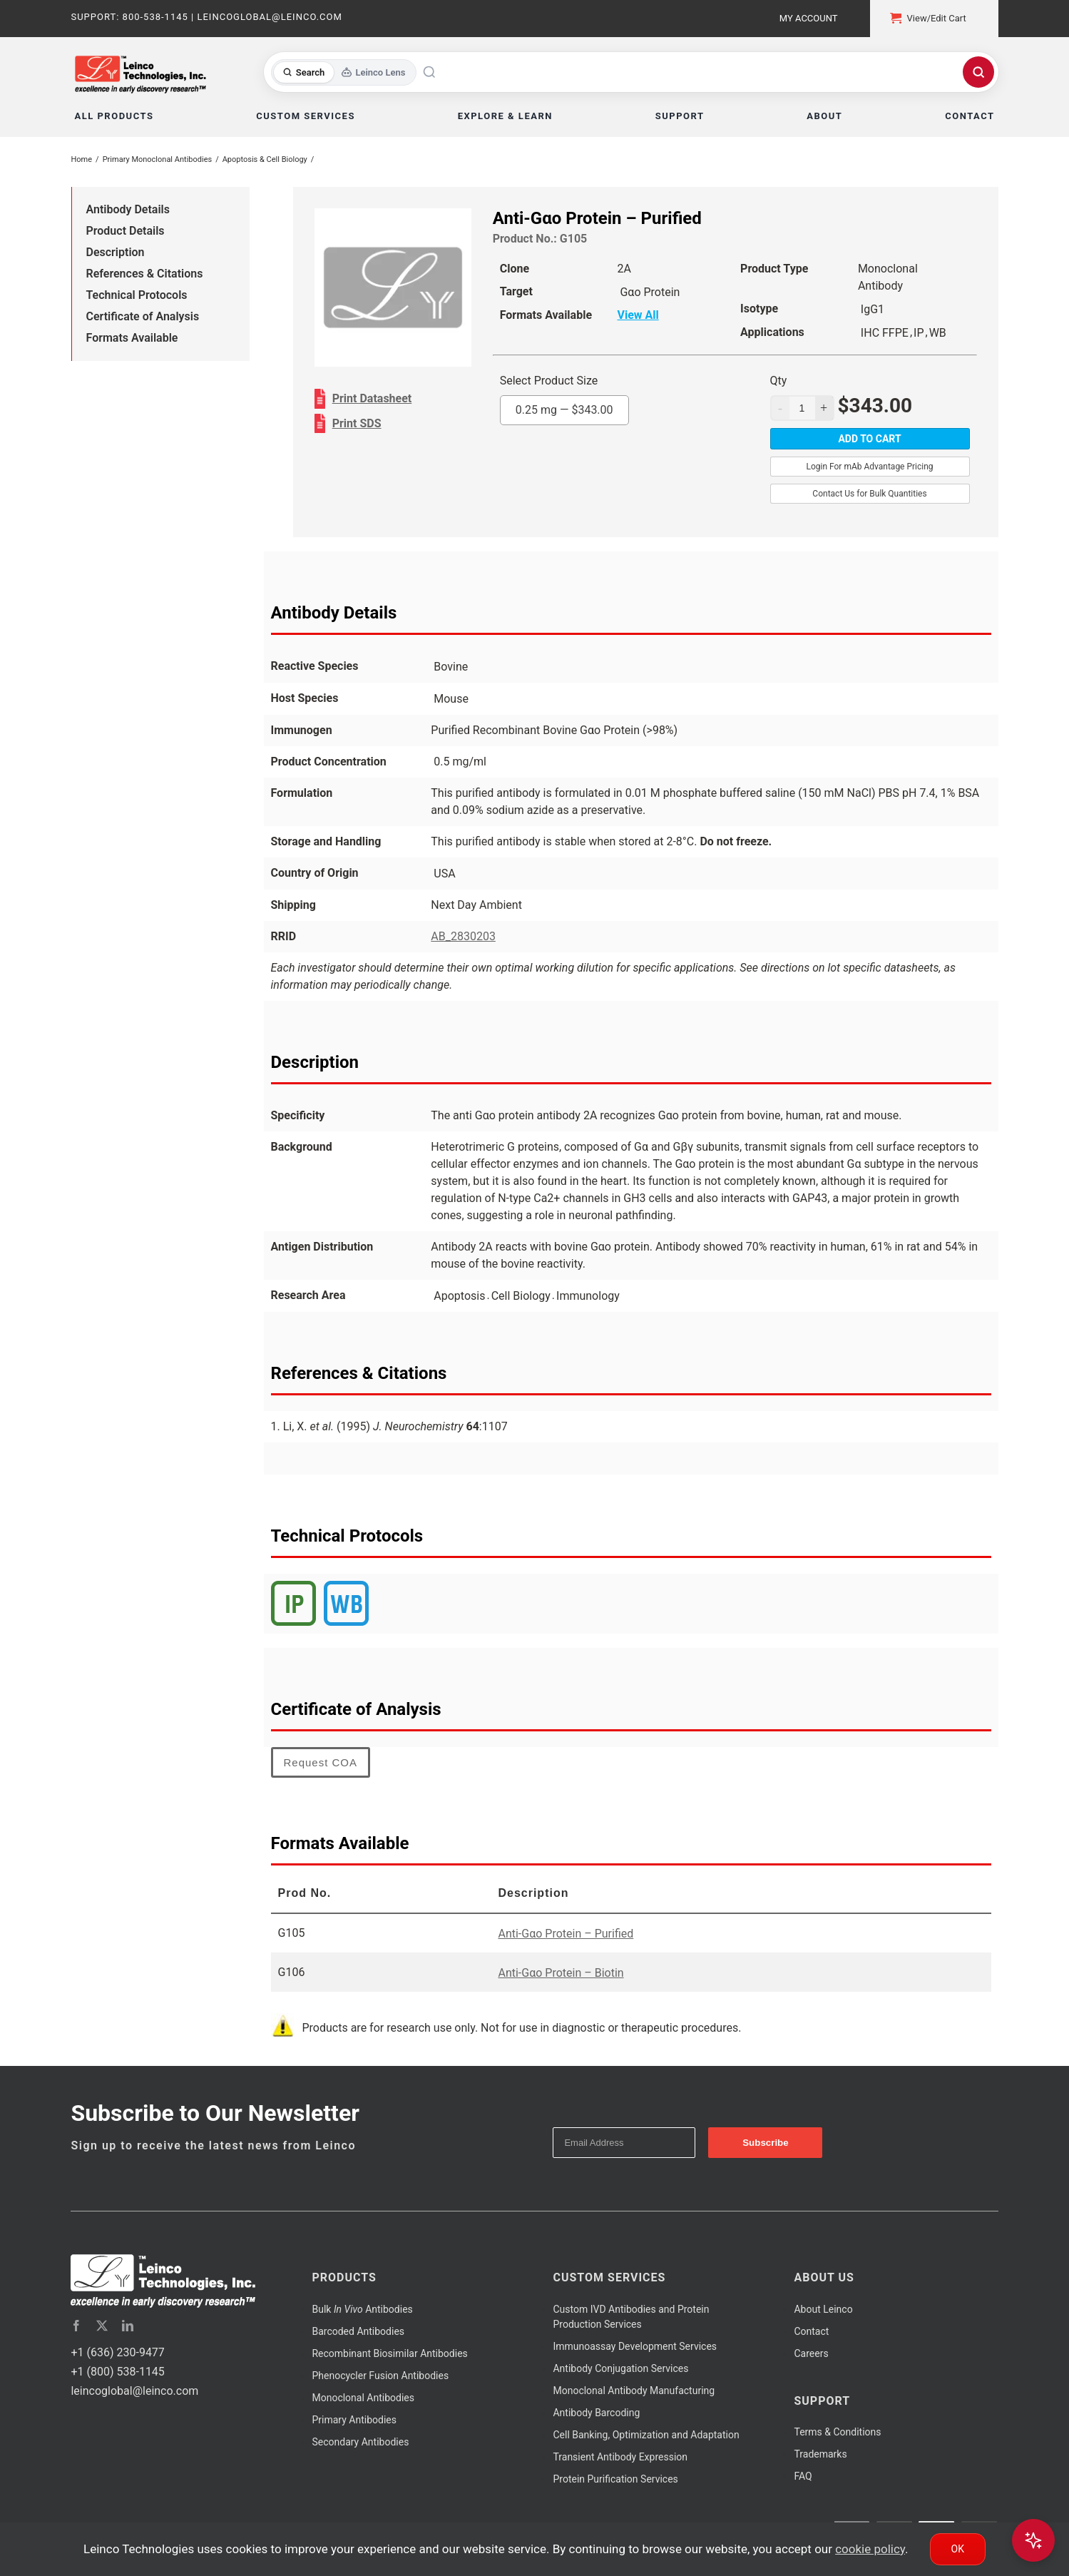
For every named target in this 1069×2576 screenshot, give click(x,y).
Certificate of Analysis (143, 316)
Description (115, 252)
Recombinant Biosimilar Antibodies (389, 2353)
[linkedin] (127, 2325)
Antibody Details (128, 209)
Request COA (321, 1762)
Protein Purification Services (615, 2479)
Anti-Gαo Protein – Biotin (560, 1973)
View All (637, 315)
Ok (957, 2549)
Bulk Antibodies (362, 2309)
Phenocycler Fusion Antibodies (380, 2375)
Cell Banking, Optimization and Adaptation (646, 2434)
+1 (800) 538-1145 (117, 2371)
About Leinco (823, 2309)
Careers (811, 2353)
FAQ (803, 2476)
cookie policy (870, 2549)
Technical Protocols (137, 295)
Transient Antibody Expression (620, 2457)
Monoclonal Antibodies (363, 2397)
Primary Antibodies (354, 2419)
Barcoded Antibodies (358, 2331)
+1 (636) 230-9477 (117, 2352)
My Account (808, 18)
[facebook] (76, 2325)
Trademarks (820, 2454)
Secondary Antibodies (360, 2442)
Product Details (125, 231)
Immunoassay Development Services (635, 2346)
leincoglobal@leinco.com (134, 2391)
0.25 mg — (564, 410)
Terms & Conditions (837, 2432)
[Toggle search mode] (344, 72)
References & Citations (144, 273)
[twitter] (102, 2325)
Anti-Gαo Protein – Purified (565, 1933)
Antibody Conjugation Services (620, 2368)
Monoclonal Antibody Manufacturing (634, 2390)
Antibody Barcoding (596, 2412)
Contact (811, 2331)
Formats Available (132, 338)
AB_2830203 (463, 936)
